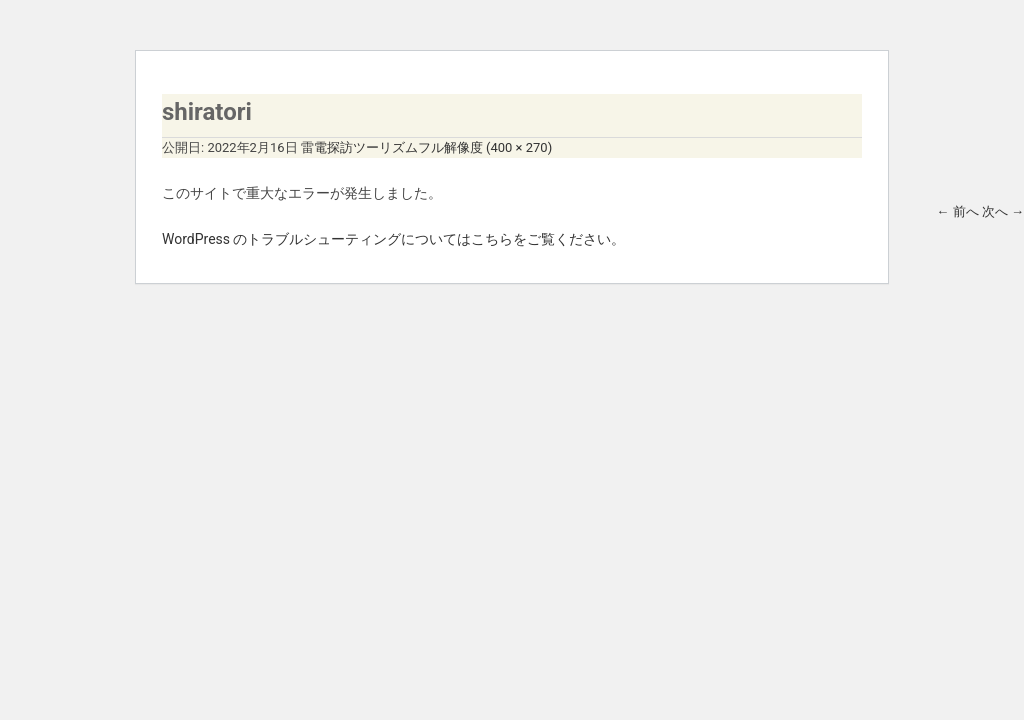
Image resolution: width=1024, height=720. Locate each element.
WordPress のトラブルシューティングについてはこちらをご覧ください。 (394, 239)
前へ (957, 211)
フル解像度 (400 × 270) (485, 147)
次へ (1003, 211)
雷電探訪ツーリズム (359, 147)
